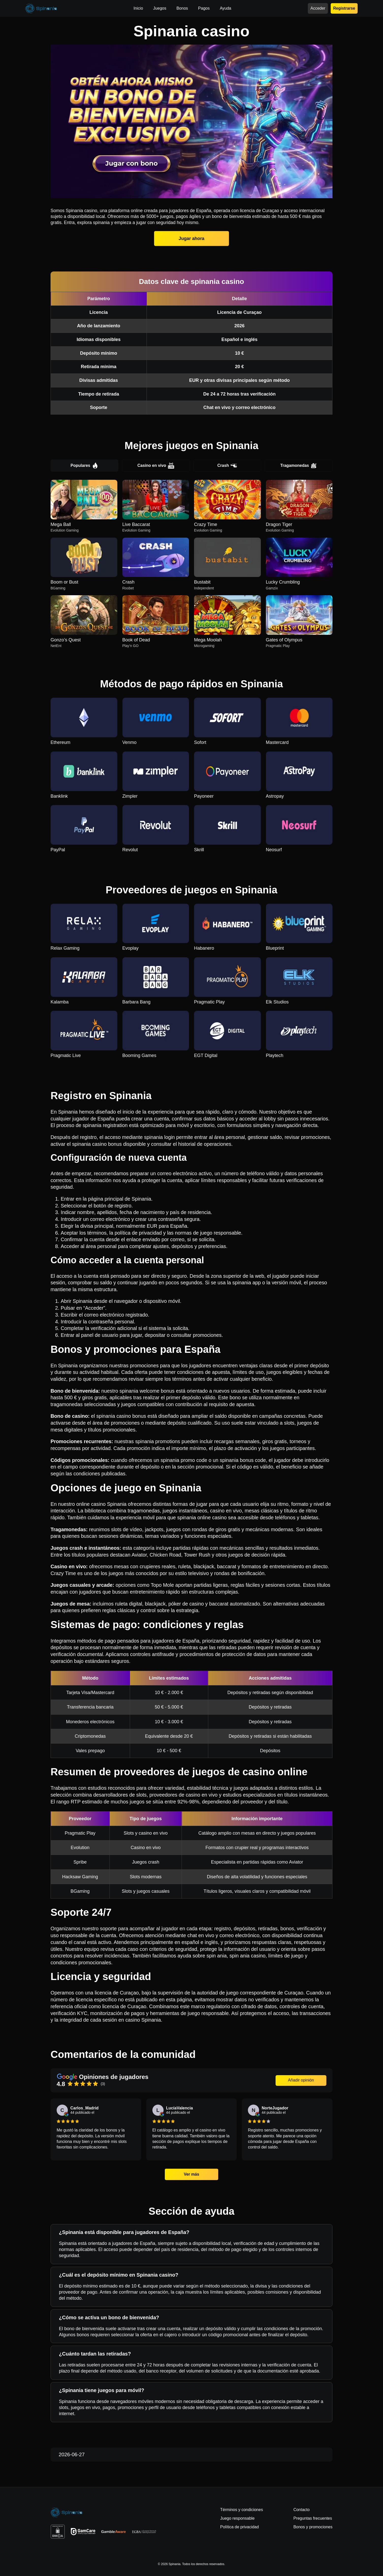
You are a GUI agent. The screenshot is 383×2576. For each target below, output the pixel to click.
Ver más (191, 2174)
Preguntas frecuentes (312, 2518)
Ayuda (225, 8)
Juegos (159, 8)
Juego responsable (237, 2518)
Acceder (317, 8)
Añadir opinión (301, 2080)
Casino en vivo (155, 466)
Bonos (182, 8)
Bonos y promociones (312, 2527)
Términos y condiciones (241, 2509)
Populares (84, 466)
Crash (227, 466)
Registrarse (344, 8)
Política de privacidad (239, 2527)
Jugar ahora (191, 238)
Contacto (301, 2509)
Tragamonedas (298, 466)
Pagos (204, 8)
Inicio (138, 8)
